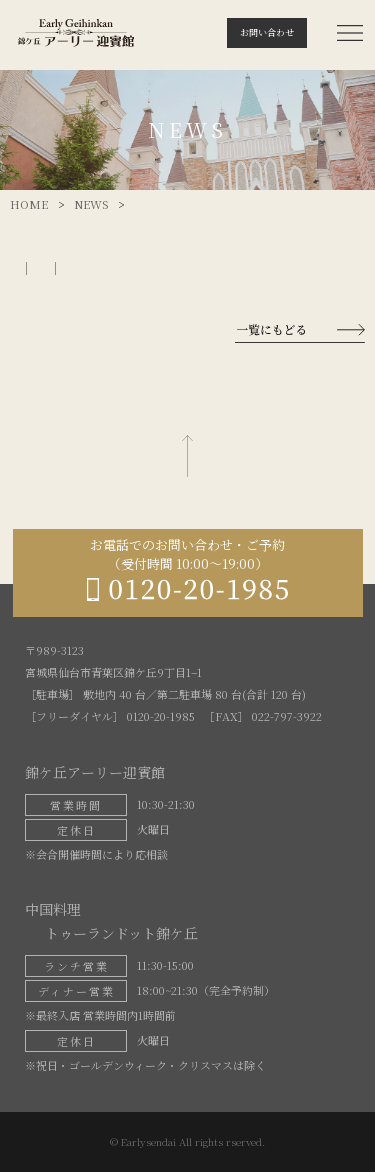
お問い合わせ (267, 32)
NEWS (91, 204)
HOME (29, 204)
